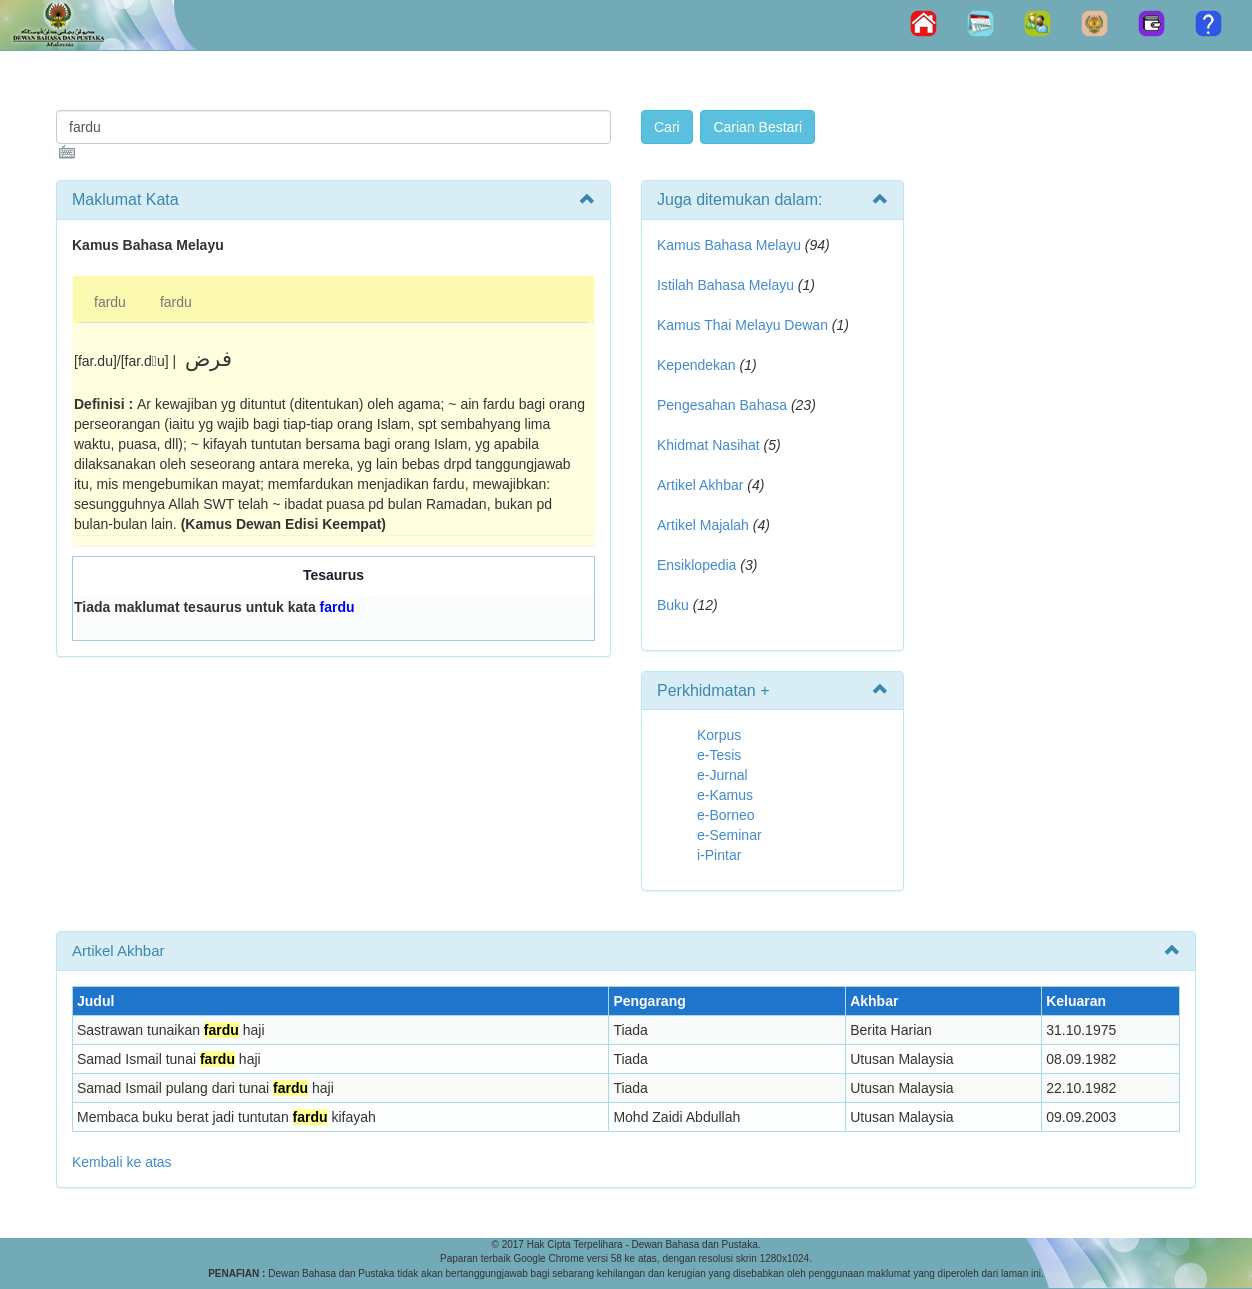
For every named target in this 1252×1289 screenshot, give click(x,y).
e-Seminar (729, 835)
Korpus (719, 735)
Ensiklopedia (696, 565)
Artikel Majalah (703, 525)
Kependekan (696, 365)
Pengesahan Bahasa (722, 405)
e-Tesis (719, 755)
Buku (673, 605)
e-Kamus (725, 795)
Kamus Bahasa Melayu (731, 245)
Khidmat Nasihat (708, 445)
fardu (110, 302)
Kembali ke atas (122, 1162)
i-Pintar (719, 855)
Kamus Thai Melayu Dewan (742, 325)
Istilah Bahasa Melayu (725, 285)
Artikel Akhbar (700, 485)
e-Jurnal (722, 775)
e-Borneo (726, 815)
